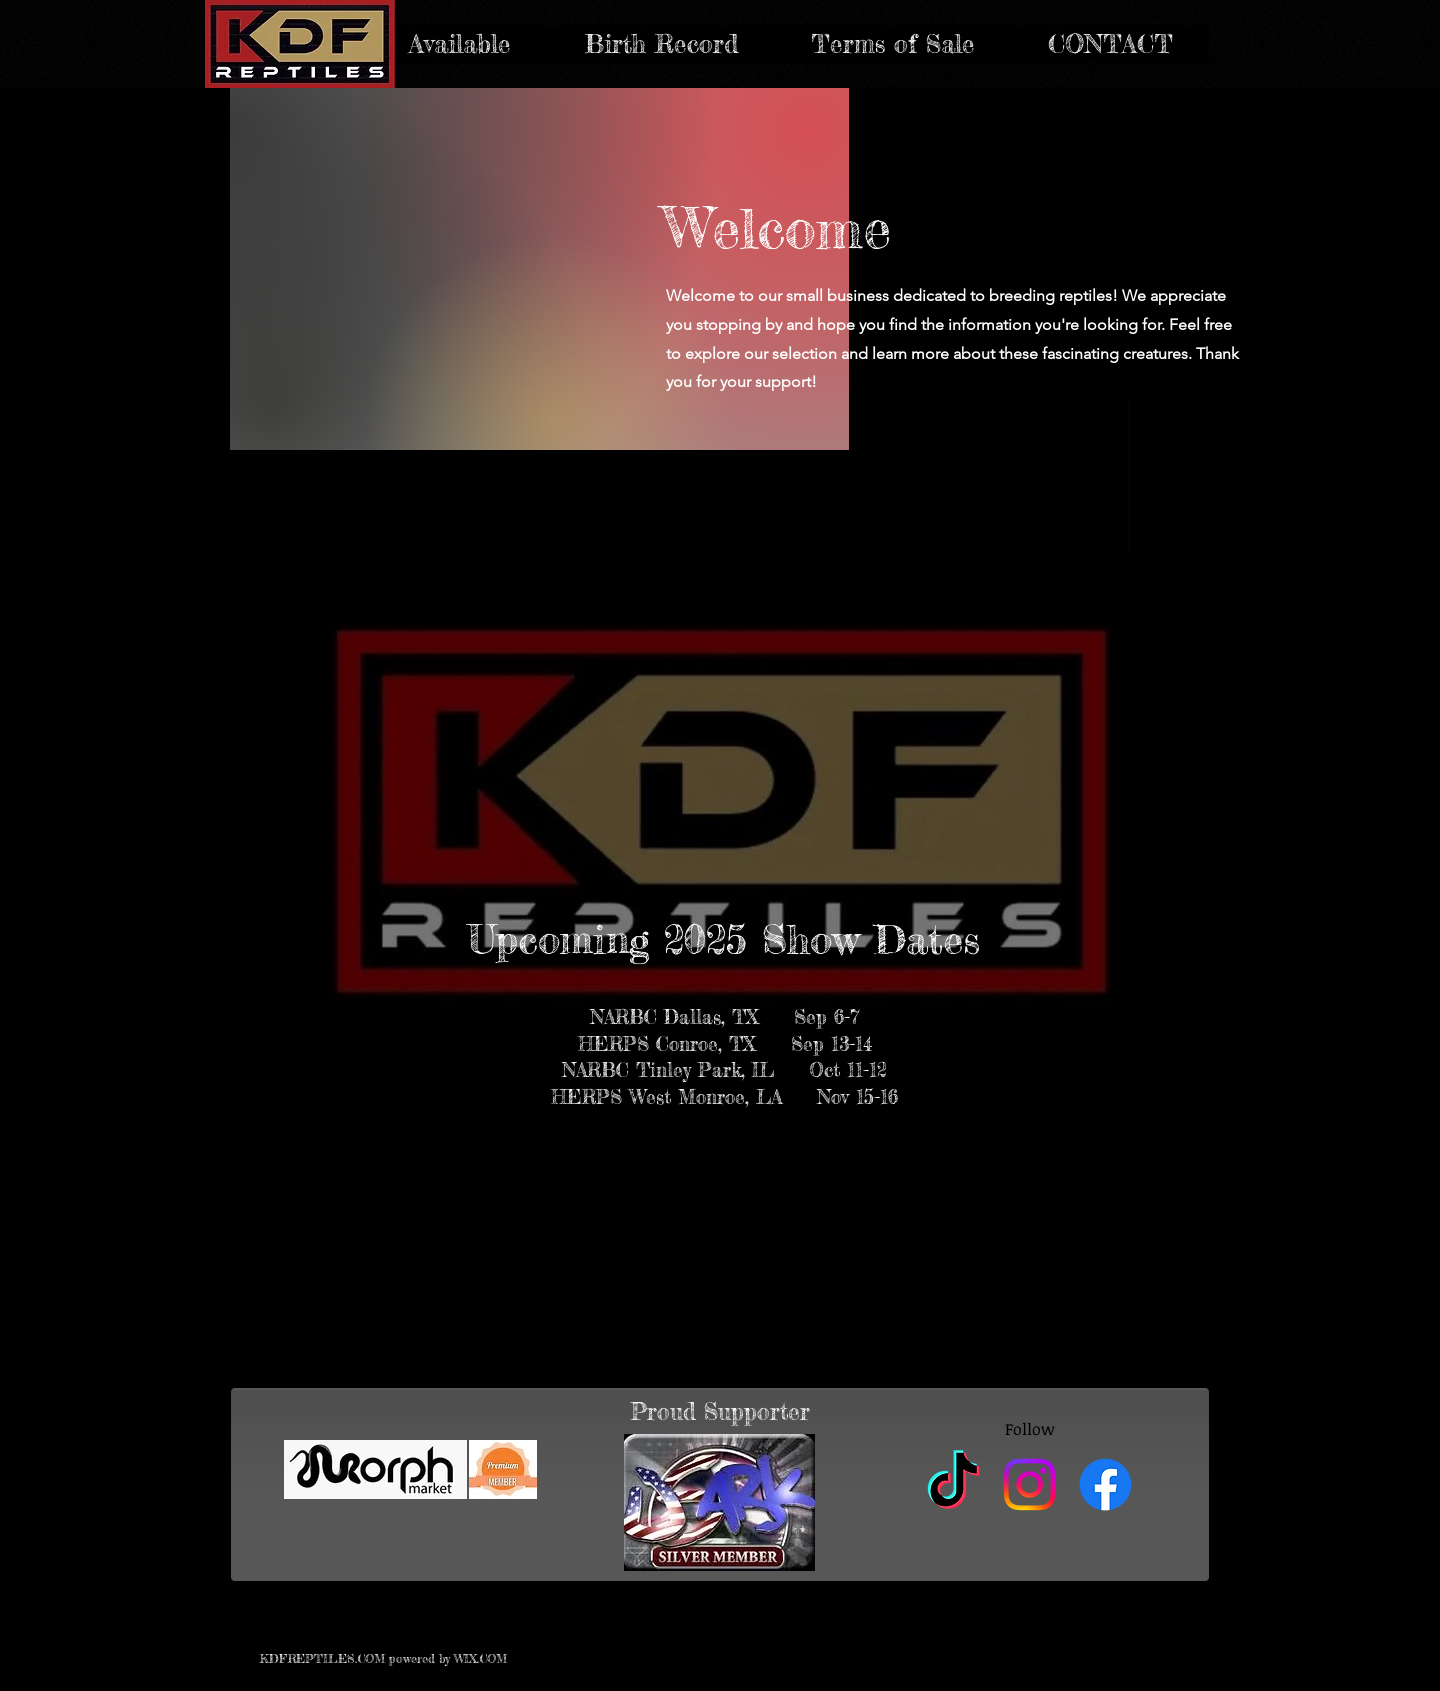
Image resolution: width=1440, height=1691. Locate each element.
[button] (660, 44)
